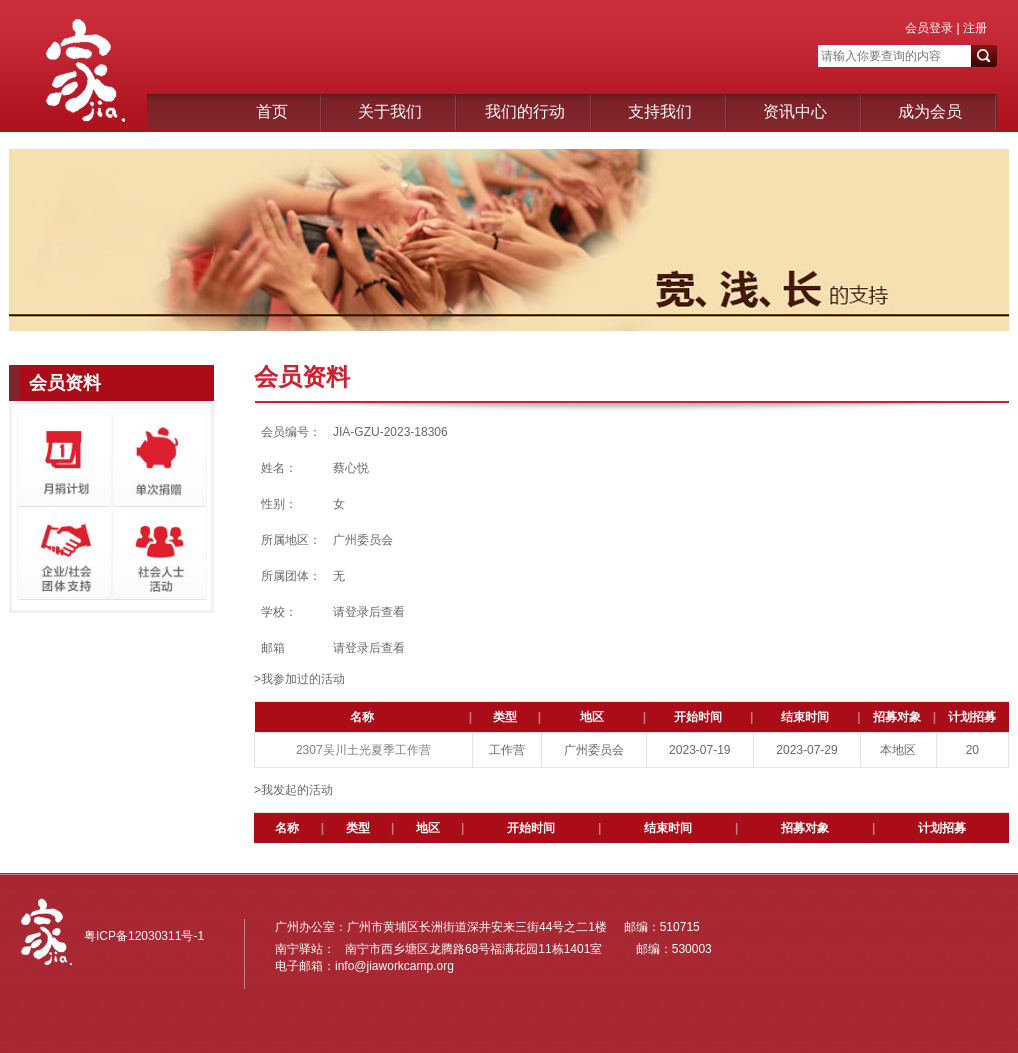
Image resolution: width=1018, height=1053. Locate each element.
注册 (973, 28)
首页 (272, 111)
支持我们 (660, 111)
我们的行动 (525, 111)
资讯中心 (795, 111)
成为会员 (930, 111)
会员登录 (929, 28)
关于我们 (390, 111)
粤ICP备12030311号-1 (144, 936)
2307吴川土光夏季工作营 (363, 750)
